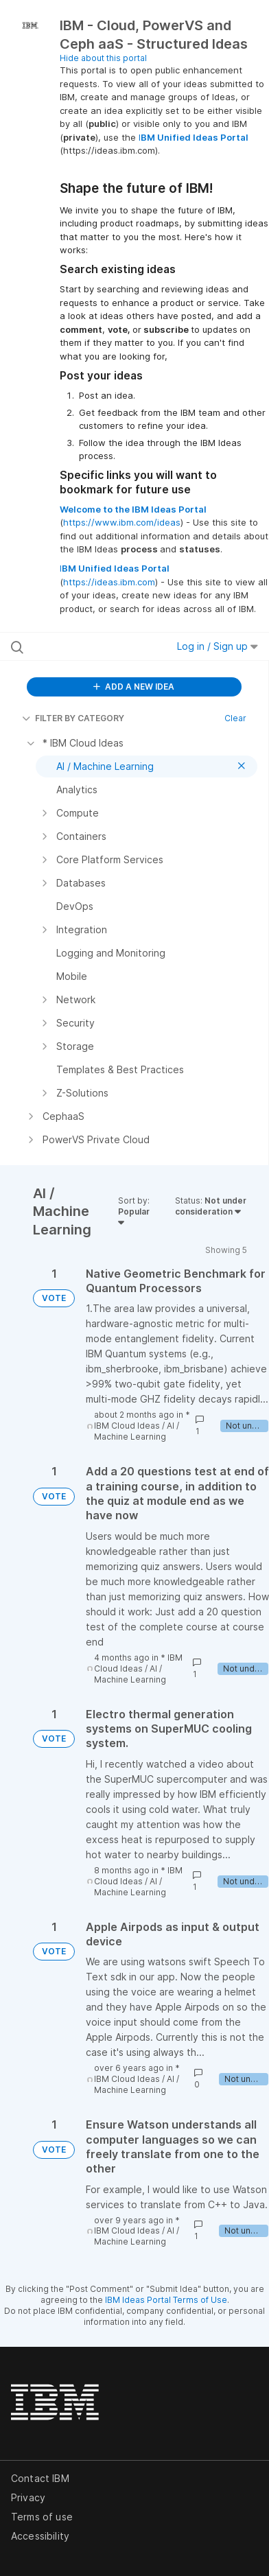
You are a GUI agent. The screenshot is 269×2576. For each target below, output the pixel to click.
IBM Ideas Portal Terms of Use (166, 2300)
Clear (235, 718)
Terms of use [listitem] (42, 2516)
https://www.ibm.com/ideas (121, 522)
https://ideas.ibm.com (109, 581)
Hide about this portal (103, 58)
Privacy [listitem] (28, 2497)
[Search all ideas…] (84, 646)
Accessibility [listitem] (40, 2536)
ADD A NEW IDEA (133, 686)
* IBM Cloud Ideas (142, 1420)
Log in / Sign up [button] (217, 646)
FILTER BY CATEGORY (73, 718)
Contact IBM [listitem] (40, 2478)
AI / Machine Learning (136, 1431)
